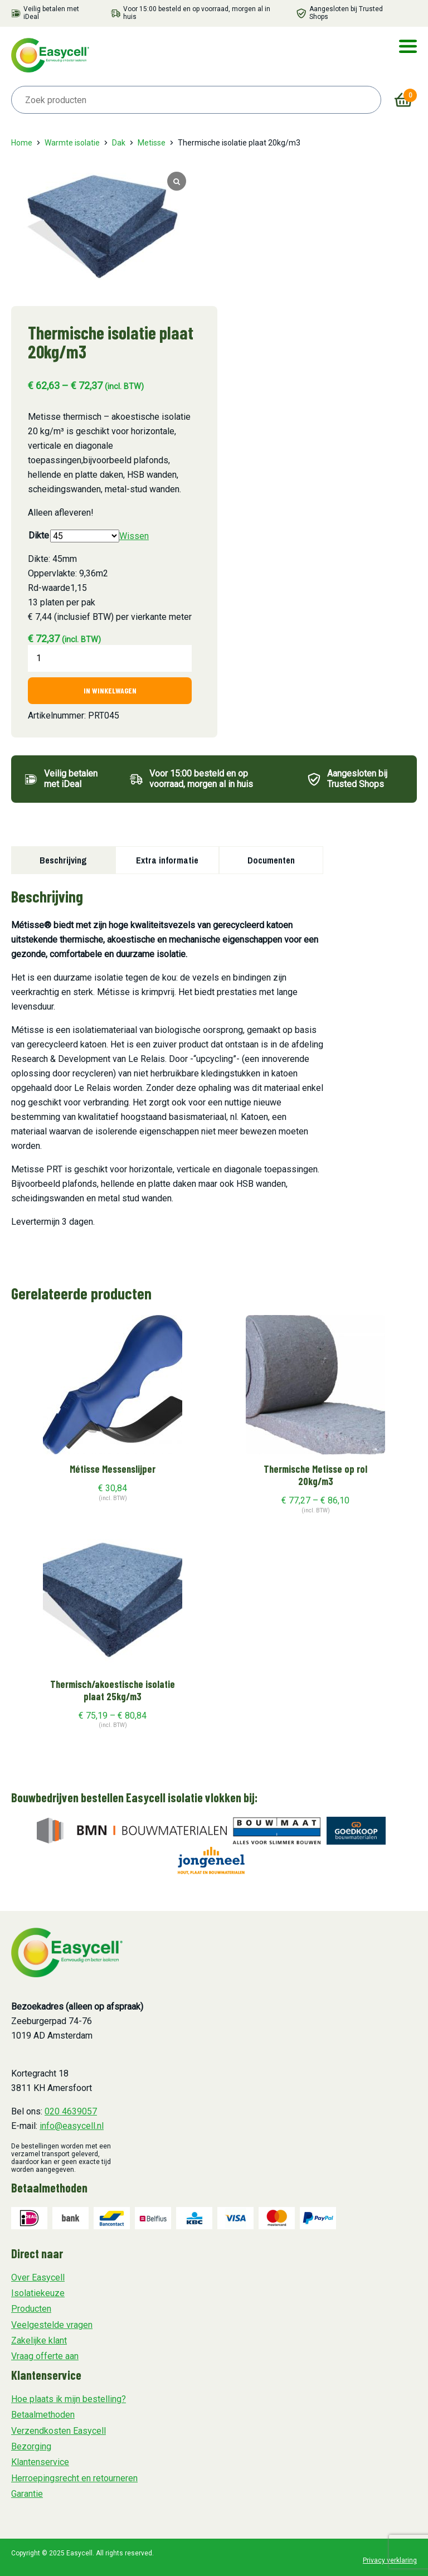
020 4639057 (71, 2111)
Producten (31, 2308)
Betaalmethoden (43, 2414)
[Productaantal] (110, 658)
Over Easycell (38, 2277)
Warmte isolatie (72, 142)
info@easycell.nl (72, 2126)
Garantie (27, 2493)
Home (21, 142)
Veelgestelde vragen (52, 2325)
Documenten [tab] (271, 860)
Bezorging (31, 2446)
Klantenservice (40, 2462)
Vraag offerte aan (45, 2356)
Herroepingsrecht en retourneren (74, 2478)
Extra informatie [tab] (167, 860)
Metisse (152, 142)
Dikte (38, 535)
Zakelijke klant (39, 2340)
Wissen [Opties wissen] (134, 536)
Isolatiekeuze (38, 2293)
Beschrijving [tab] (63, 860)
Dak (118, 142)
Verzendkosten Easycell (58, 2430)
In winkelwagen (110, 690)
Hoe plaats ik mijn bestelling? (68, 2399)
